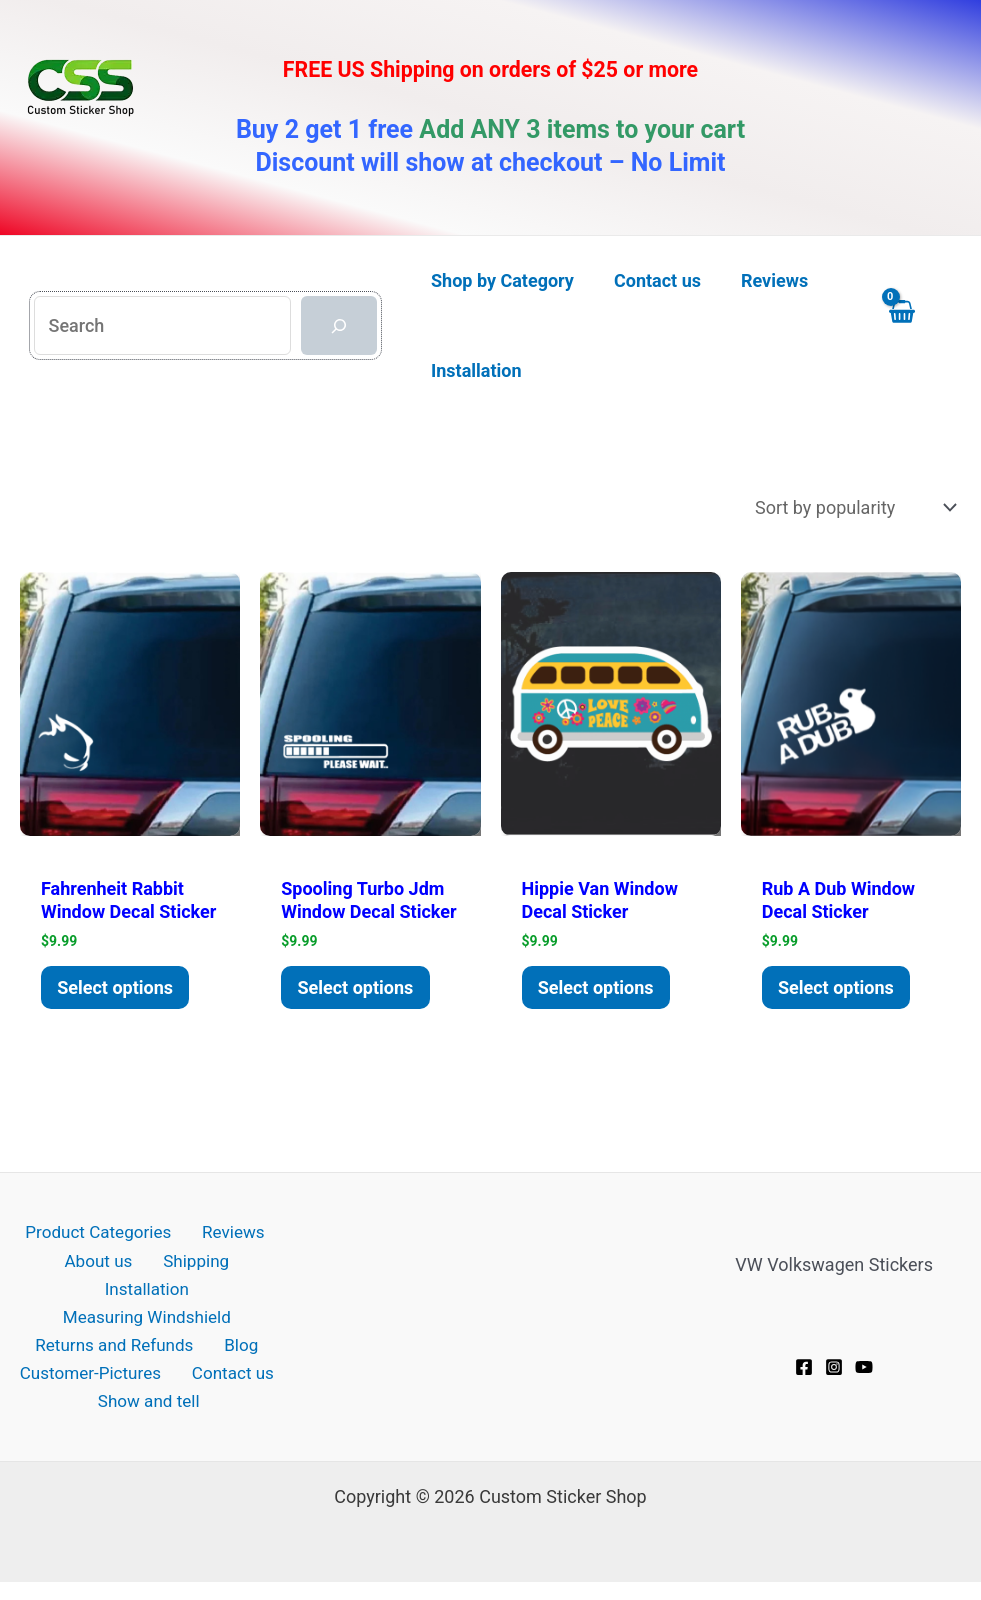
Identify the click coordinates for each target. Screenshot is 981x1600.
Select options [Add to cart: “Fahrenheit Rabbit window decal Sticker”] (120, 1009)
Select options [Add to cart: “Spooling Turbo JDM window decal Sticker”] (360, 1009)
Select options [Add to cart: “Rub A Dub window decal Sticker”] (840, 1009)
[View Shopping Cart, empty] (920, 325)
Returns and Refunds (119, 1346)
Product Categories (100, 1256)
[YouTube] (864, 1391)
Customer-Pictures (94, 1375)
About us (50, 1286)
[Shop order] (853, 507)
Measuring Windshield (146, 1316)
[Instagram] (834, 1391)
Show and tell (151, 1405)
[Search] (339, 325)
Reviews (228, 1256)
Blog (239, 1346)
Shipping (138, 1286)
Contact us (230, 1375)
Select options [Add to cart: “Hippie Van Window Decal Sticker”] (600, 989)
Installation (235, 1286)
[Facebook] (804, 1391)
